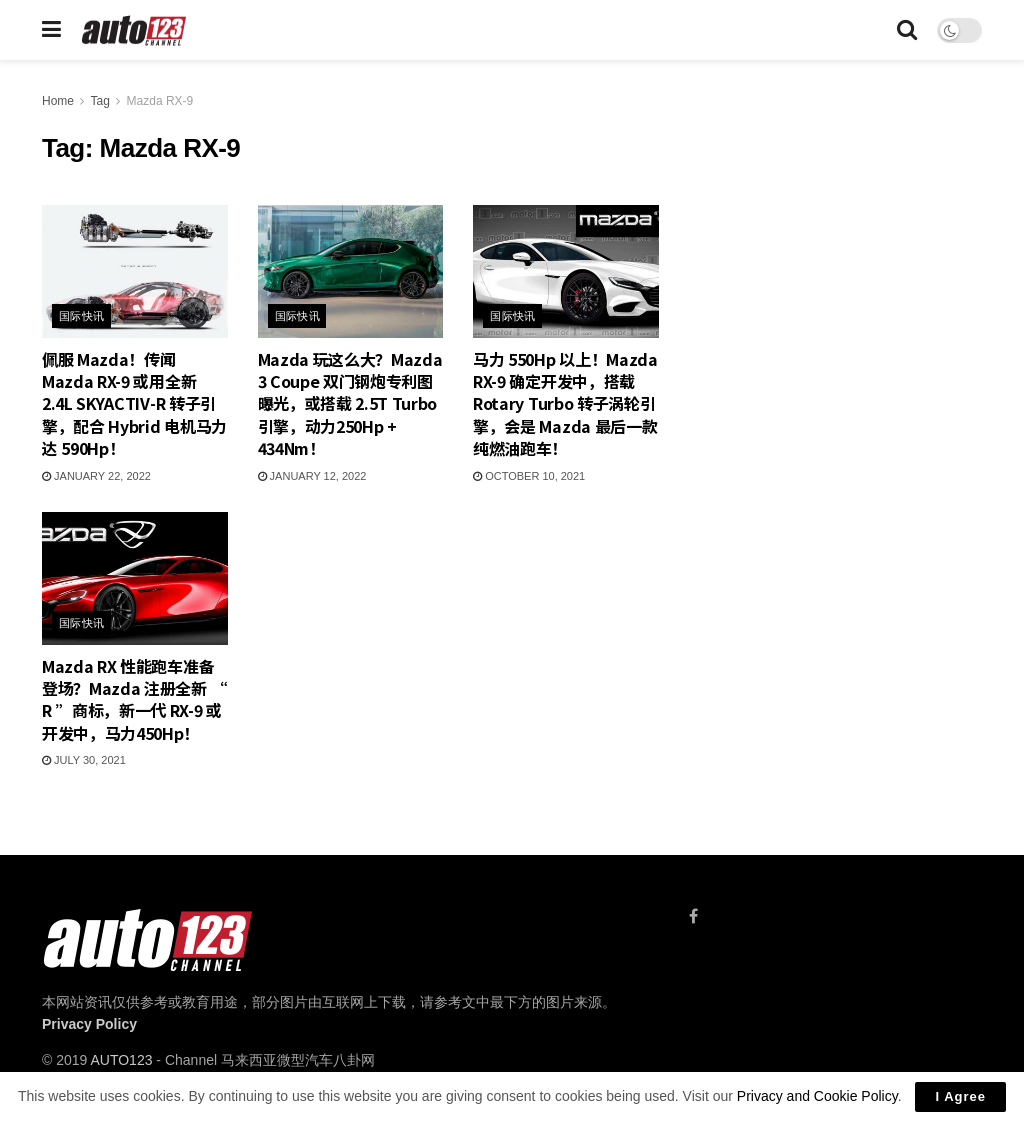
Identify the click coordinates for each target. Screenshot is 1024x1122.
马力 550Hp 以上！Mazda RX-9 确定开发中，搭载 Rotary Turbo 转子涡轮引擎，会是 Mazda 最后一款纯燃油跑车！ (565, 404)
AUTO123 (121, 1060)
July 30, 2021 (84, 760)
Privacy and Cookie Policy (817, 1096)
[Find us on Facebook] (693, 916)
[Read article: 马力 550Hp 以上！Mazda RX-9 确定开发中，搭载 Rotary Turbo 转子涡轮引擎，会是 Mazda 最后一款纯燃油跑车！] (566, 271)
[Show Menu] (51, 30)
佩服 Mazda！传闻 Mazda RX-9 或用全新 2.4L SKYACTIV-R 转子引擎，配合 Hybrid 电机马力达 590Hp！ (134, 404)
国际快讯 (82, 316)
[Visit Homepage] (134, 30)
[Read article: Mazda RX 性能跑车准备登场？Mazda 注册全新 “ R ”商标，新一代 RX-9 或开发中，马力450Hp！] (135, 578)
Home (58, 101)
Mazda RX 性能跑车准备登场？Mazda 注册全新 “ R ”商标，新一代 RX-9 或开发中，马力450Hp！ (134, 699)
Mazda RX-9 (160, 101)
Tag (99, 101)
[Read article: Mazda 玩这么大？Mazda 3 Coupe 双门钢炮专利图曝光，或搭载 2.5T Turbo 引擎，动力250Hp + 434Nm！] (351, 271)
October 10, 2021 (529, 476)
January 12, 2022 (312, 476)
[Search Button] (907, 30)
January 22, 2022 (96, 476)
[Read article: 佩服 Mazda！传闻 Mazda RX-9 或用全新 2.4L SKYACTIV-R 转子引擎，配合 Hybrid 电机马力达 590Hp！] (135, 271)
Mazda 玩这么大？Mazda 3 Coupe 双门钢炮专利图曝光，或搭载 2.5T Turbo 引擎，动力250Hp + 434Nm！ (350, 404)
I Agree (960, 1096)
